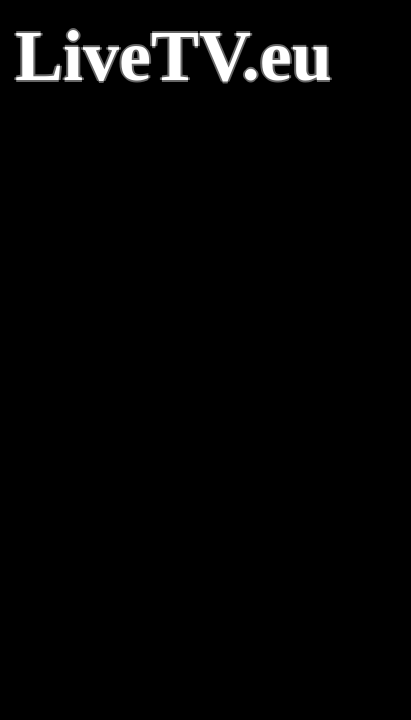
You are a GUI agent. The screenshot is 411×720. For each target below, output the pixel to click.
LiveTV (128, 56)
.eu (287, 56)
